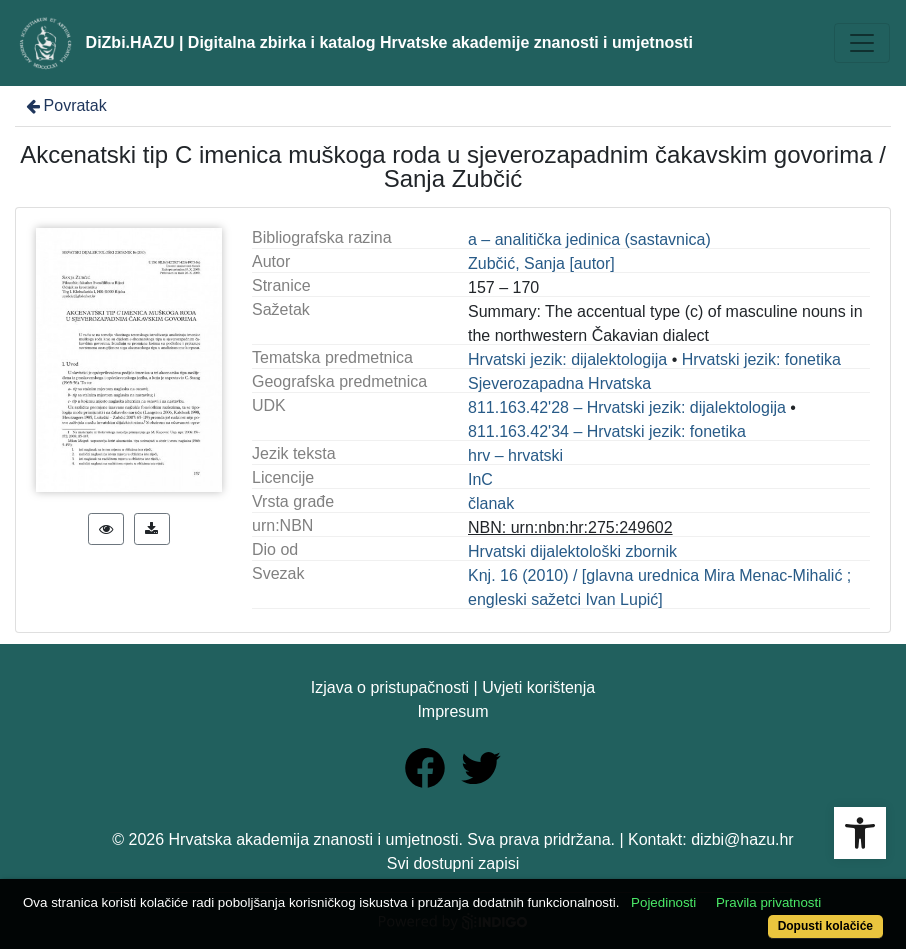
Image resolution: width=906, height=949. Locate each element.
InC (480, 479)
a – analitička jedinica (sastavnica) (589, 239)
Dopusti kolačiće (825, 926)
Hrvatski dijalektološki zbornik (572, 551)
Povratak (65, 105)
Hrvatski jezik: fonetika (761, 359)
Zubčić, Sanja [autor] (541, 263)
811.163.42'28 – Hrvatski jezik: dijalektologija (627, 407)
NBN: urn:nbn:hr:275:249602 (570, 527)
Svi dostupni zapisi (453, 863)
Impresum (452, 711)
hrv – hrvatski (515, 455)
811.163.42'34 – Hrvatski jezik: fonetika (607, 431)
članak (491, 503)
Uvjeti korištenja (538, 687)
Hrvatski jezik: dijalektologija (567, 359)
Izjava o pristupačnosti (390, 687)
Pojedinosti (663, 902)
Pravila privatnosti (768, 902)
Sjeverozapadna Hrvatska (559, 383)
